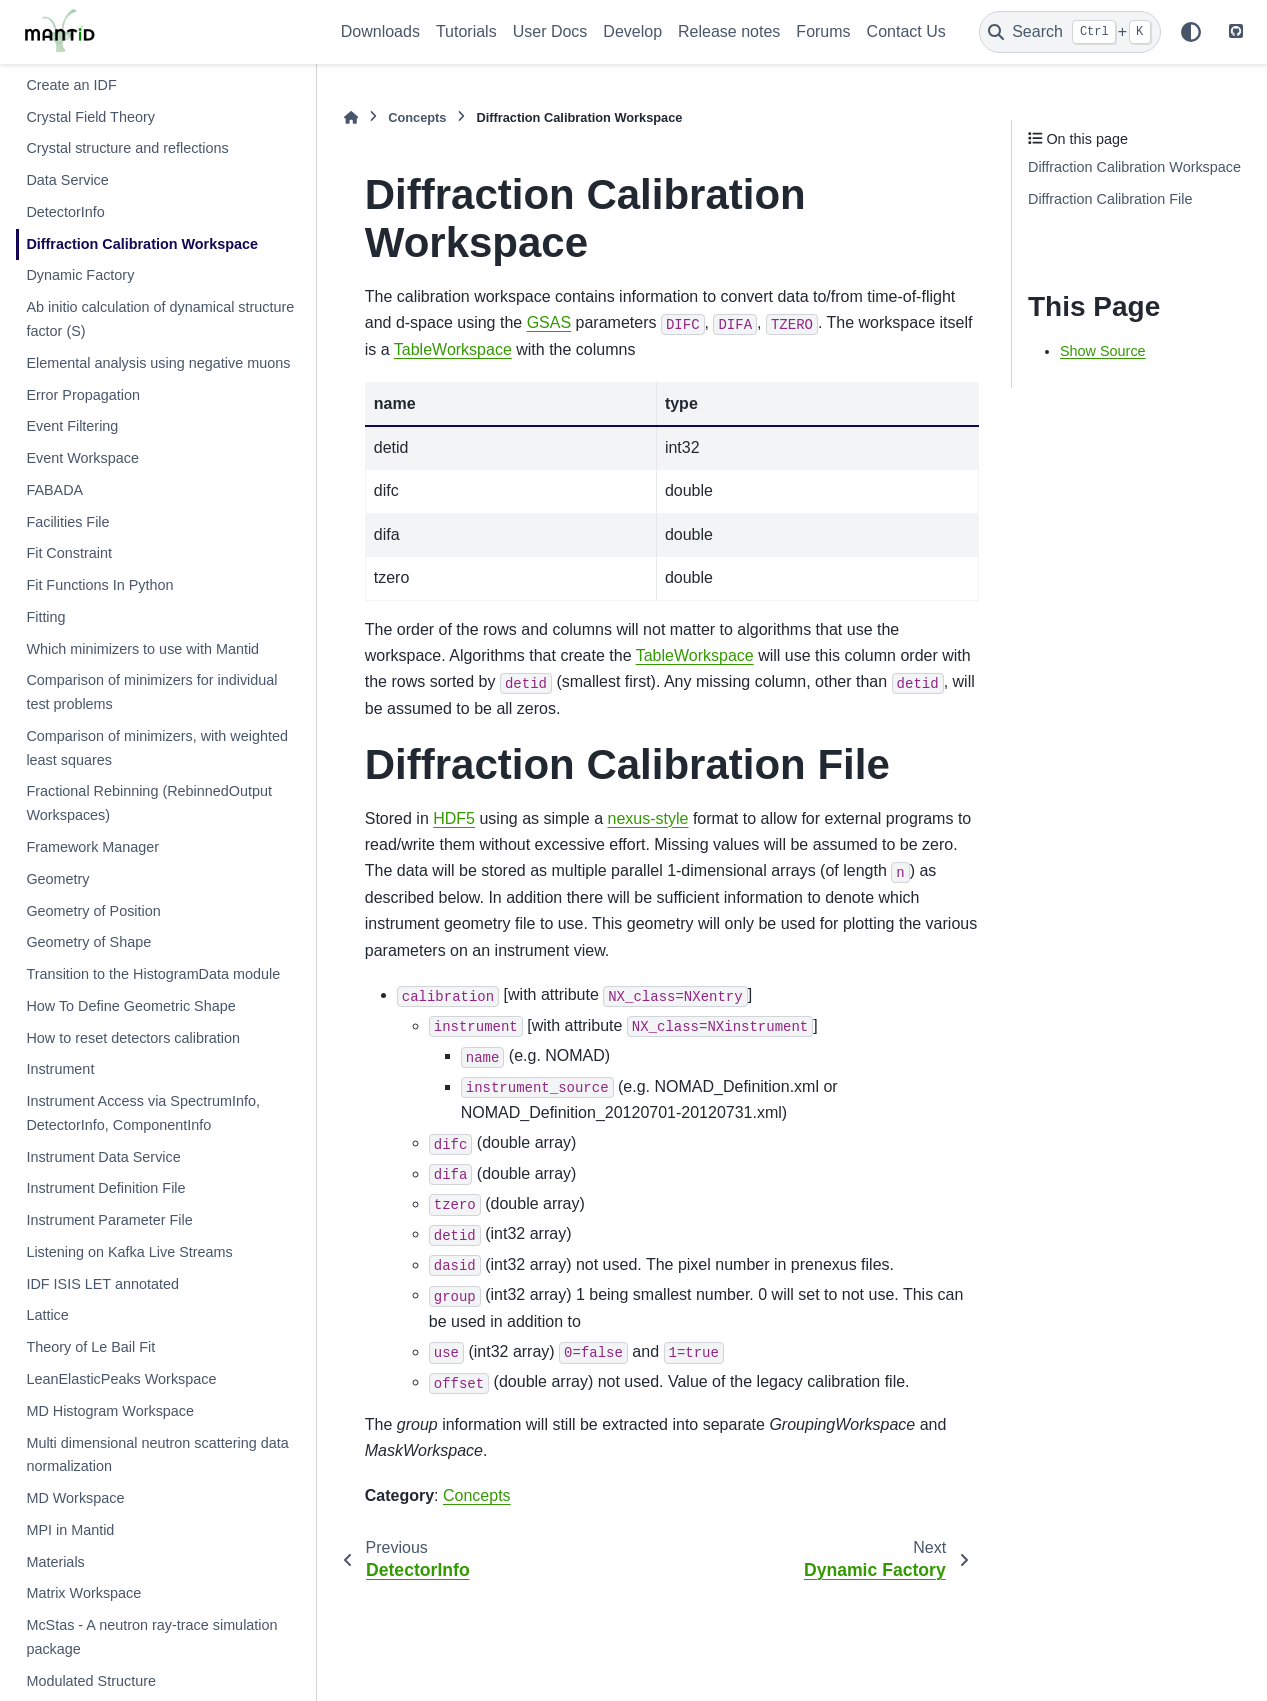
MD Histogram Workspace (110, 1411)
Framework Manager (92, 847)
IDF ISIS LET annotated (102, 1284)
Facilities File (67, 522)
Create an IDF (71, 85)
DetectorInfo (65, 212)
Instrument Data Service (103, 1157)
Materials (55, 1562)
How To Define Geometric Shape (130, 1006)
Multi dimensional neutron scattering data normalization (157, 1455)
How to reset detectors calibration (133, 1038)
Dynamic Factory (80, 275)
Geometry (57, 879)
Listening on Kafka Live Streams (129, 1252)
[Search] (1070, 32)
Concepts (417, 117)
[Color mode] (1191, 32)
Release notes (729, 31)
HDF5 (454, 818)
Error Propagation (83, 395)
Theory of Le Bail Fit (90, 1347)
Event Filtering (72, 426)
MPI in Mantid (70, 1530)
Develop (632, 31)
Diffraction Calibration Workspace (142, 244)
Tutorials (466, 31)
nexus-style (648, 818)
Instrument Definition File (105, 1188)
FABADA (54, 490)
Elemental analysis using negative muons (158, 363)
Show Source (1103, 351)
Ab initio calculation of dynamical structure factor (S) (160, 319)
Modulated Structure (91, 1681)
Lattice (47, 1315)
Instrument (60, 1069)
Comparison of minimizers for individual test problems (151, 692)
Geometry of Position (93, 911)
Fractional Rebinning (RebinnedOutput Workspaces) (149, 803)
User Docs (550, 31)
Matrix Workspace (83, 1593)
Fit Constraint (69, 553)
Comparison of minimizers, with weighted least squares (157, 748)
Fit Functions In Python (99, 585)
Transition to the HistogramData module (153, 974)
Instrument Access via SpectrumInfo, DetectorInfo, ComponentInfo (143, 1113)
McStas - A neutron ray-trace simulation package (151, 1637)
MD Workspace (75, 1498)
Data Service (67, 180)
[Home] (351, 117)
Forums (823, 31)
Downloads (380, 31)
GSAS (549, 322)
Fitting (45, 617)
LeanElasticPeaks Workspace (121, 1379)
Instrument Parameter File (109, 1220)
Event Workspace (82, 458)
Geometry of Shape (88, 942)
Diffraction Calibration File (1110, 199)
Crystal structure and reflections (127, 148)
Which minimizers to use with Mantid (142, 649)
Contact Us (906, 31)
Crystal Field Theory (90, 117)
